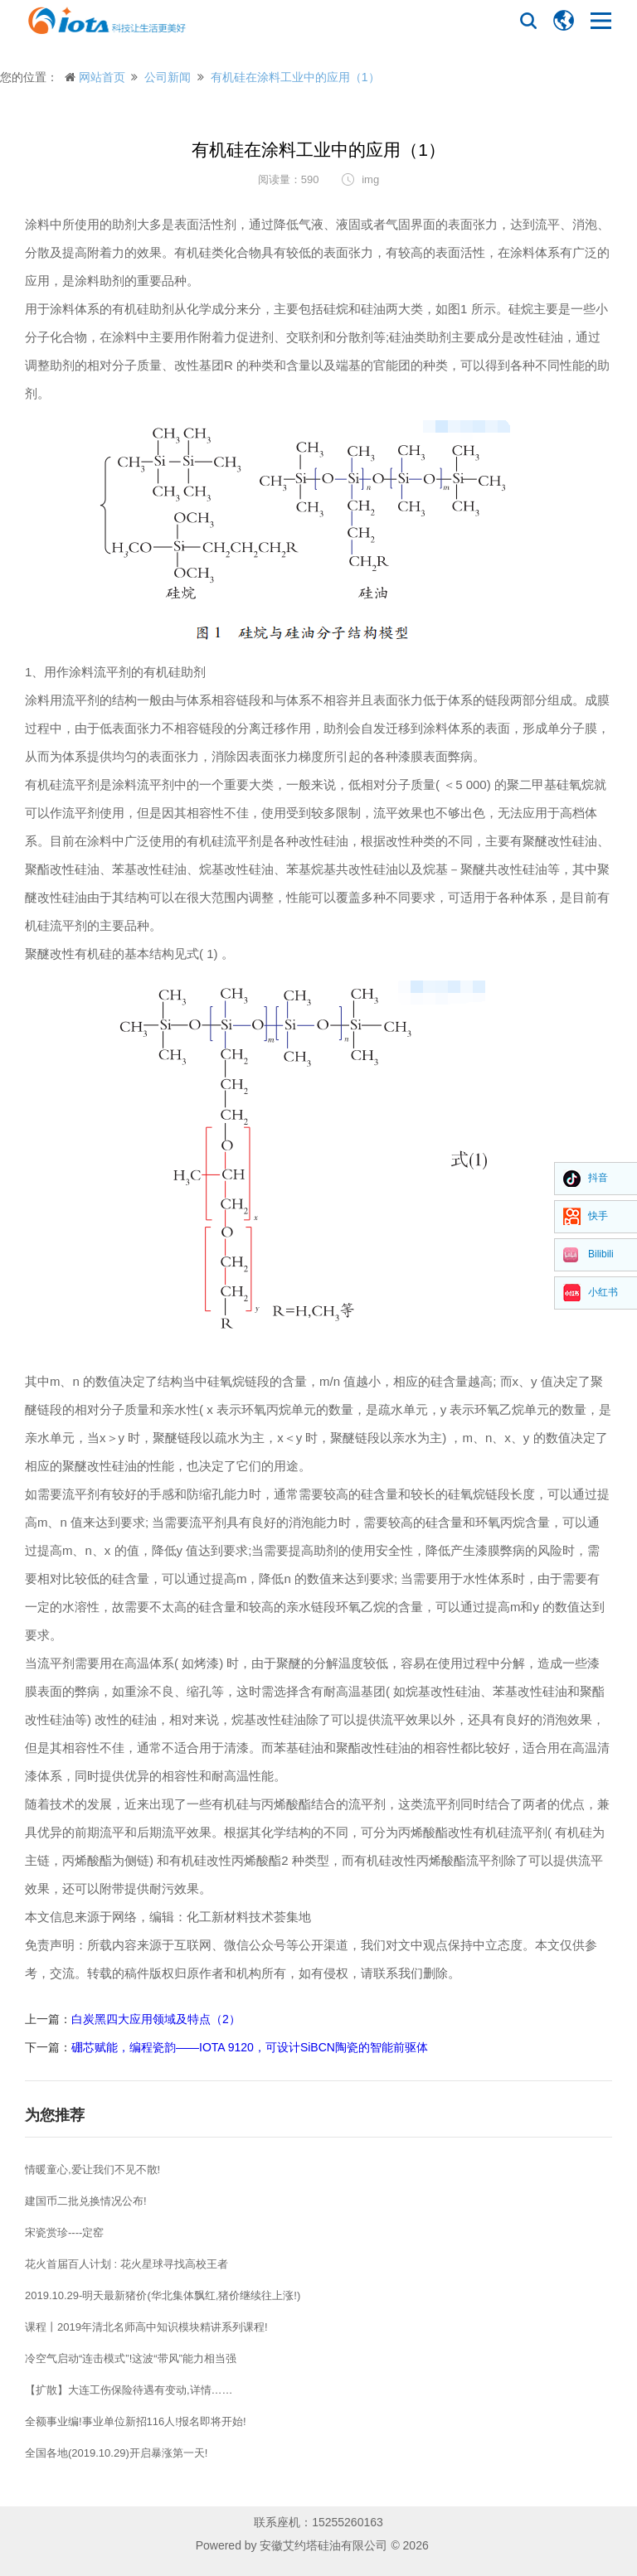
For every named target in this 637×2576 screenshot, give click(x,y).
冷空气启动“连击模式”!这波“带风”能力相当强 (130, 2358)
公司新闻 (167, 77)
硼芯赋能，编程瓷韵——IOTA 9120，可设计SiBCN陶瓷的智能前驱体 (249, 2047)
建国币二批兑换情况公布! (86, 2201)
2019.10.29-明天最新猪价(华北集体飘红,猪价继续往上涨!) (162, 2295)
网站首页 (102, 77)
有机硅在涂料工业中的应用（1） (295, 77)
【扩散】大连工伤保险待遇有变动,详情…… (129, 2390)
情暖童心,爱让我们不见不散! (92, 2169)
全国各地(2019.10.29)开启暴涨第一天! (116, 2453)
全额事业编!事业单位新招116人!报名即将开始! (135, 2421)
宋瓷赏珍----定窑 (64, 2232)
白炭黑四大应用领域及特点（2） (156, 2019)
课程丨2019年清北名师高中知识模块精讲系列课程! (146, 2327)
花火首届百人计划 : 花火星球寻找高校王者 (126, 2264)
